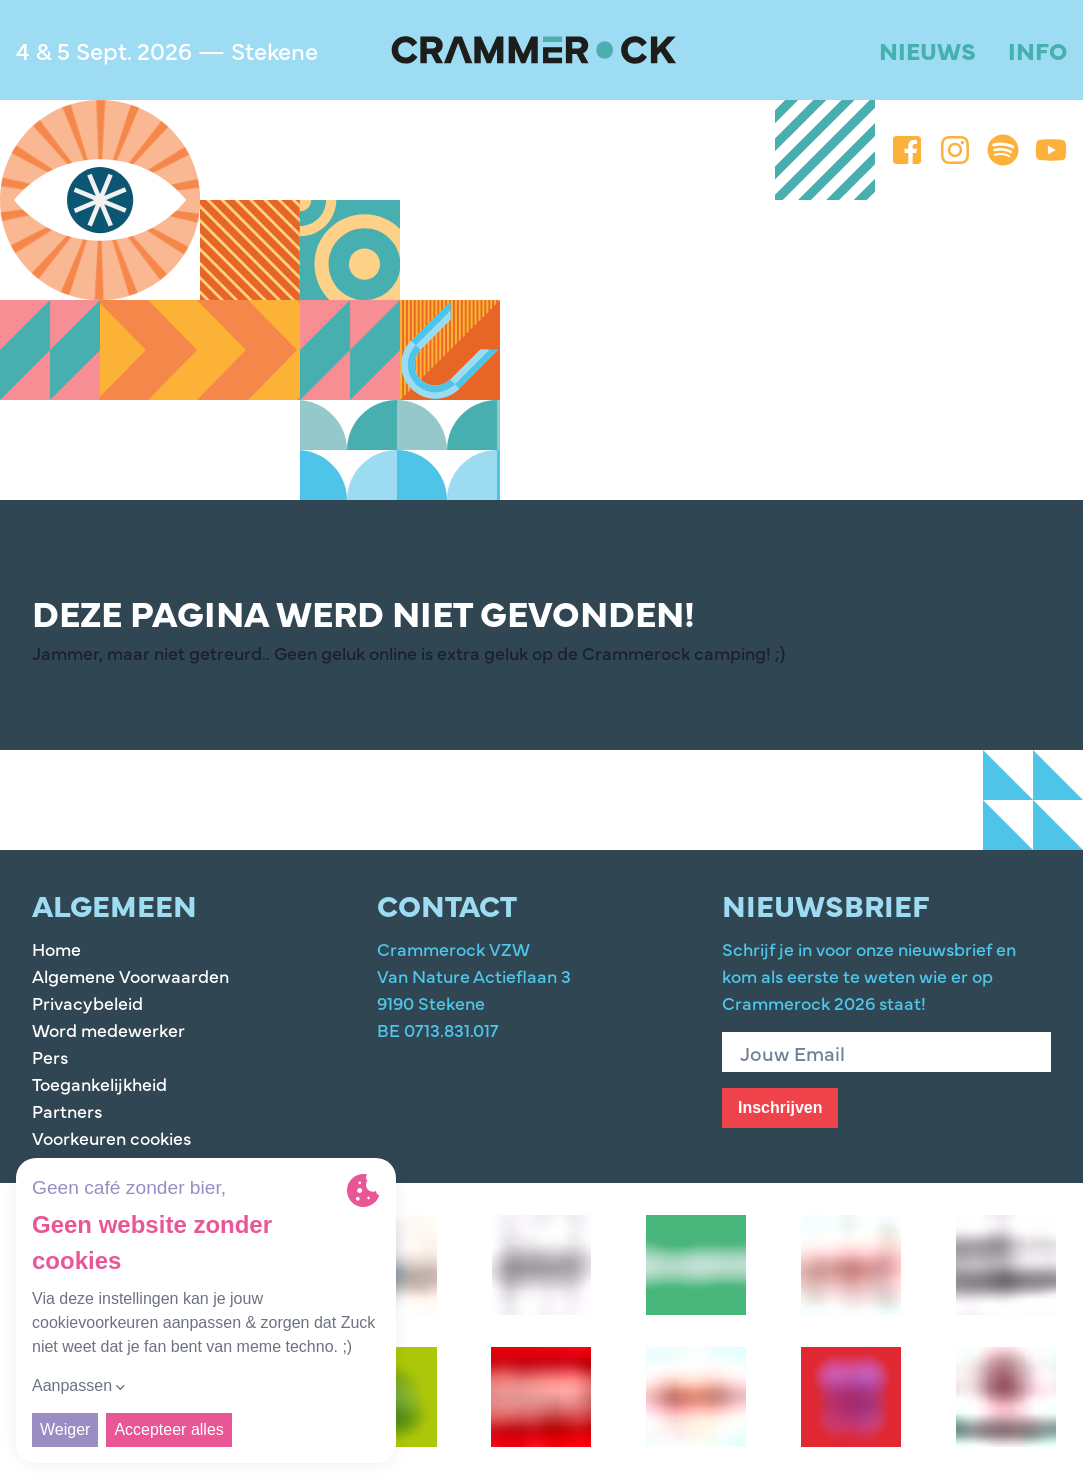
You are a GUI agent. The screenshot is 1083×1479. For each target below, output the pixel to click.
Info (1037, 49)
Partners (67, 1110)
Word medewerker (108, 1029)
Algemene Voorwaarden (130, 975)
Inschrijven (780, 1107)
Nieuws (927, 49)
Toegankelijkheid (99, 1083)
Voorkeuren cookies (111, 1137)
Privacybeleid (87, 1002)
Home (56, 948)
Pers (50, 1056)
